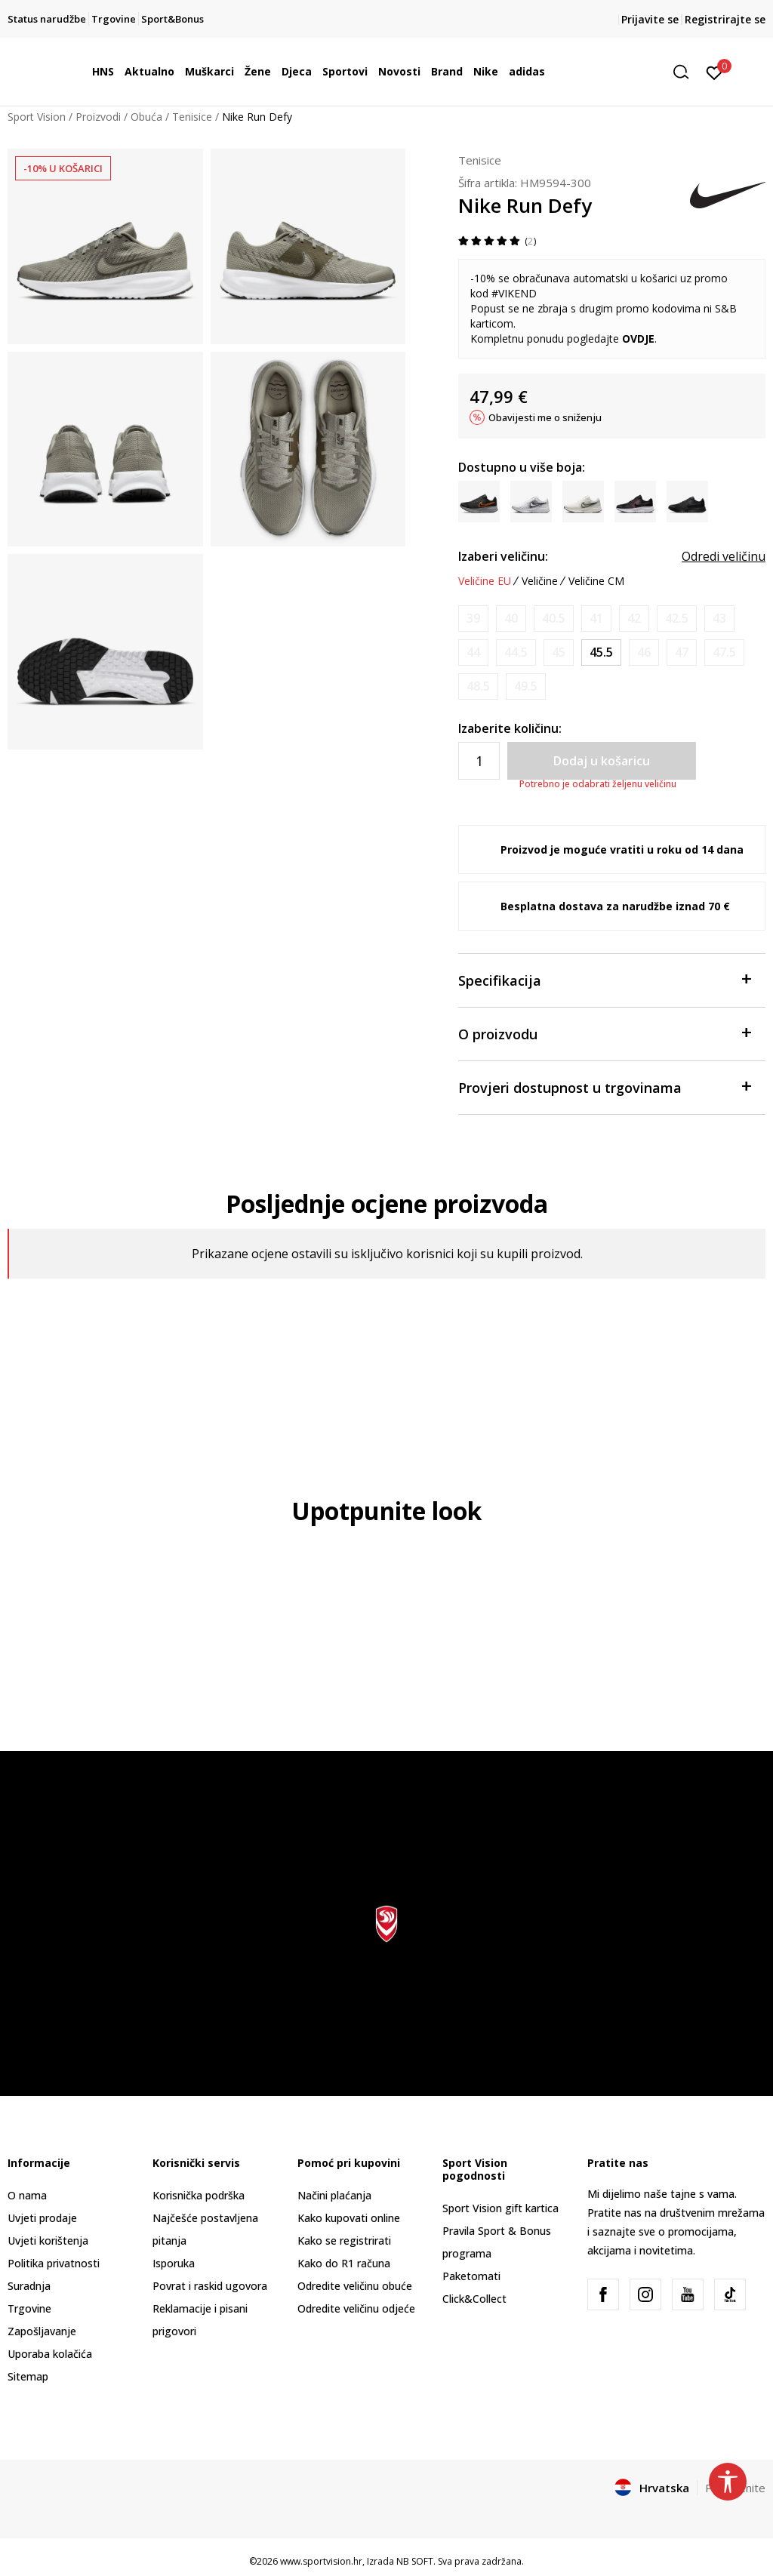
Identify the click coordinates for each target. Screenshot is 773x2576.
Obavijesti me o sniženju (545, 417)
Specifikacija (604, 979)
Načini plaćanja (334, 2195)
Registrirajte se (725, 19)
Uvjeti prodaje (42, 2218)
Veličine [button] (540, 581)
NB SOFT (414, 2561)
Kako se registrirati (344, 2240)
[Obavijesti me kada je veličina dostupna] (473, 618)
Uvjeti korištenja (48, 2240)
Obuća (146, 116)
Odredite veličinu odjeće (356, 2308)
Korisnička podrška (198, 2195)
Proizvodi (98, 116)
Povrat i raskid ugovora (209, 2286)
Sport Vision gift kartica (500, 2208)
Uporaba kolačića (50, 2354)
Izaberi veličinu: (503, 556)
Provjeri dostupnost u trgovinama (604, 1086)
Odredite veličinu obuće (354, 2286)
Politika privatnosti (54, 2263)
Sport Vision (37, 116)
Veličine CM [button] (596, 581)
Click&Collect (474, 2298)
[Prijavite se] (714, 71)
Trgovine (29, 2308)
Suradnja (29, 2286)
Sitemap (28, 2376)
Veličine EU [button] (484, 581)
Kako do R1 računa (343, 2263)
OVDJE (638, 338)
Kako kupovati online (348, 2218)
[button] (686, 72)
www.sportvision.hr (321, 2561)
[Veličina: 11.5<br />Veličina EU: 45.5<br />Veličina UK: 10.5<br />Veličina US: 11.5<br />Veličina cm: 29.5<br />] (601, 652)
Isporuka (173, 2263)
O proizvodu (604, 1033)
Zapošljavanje (42, 2331)
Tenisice (192, 116)
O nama (27, 2195)
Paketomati (471, 2276)
